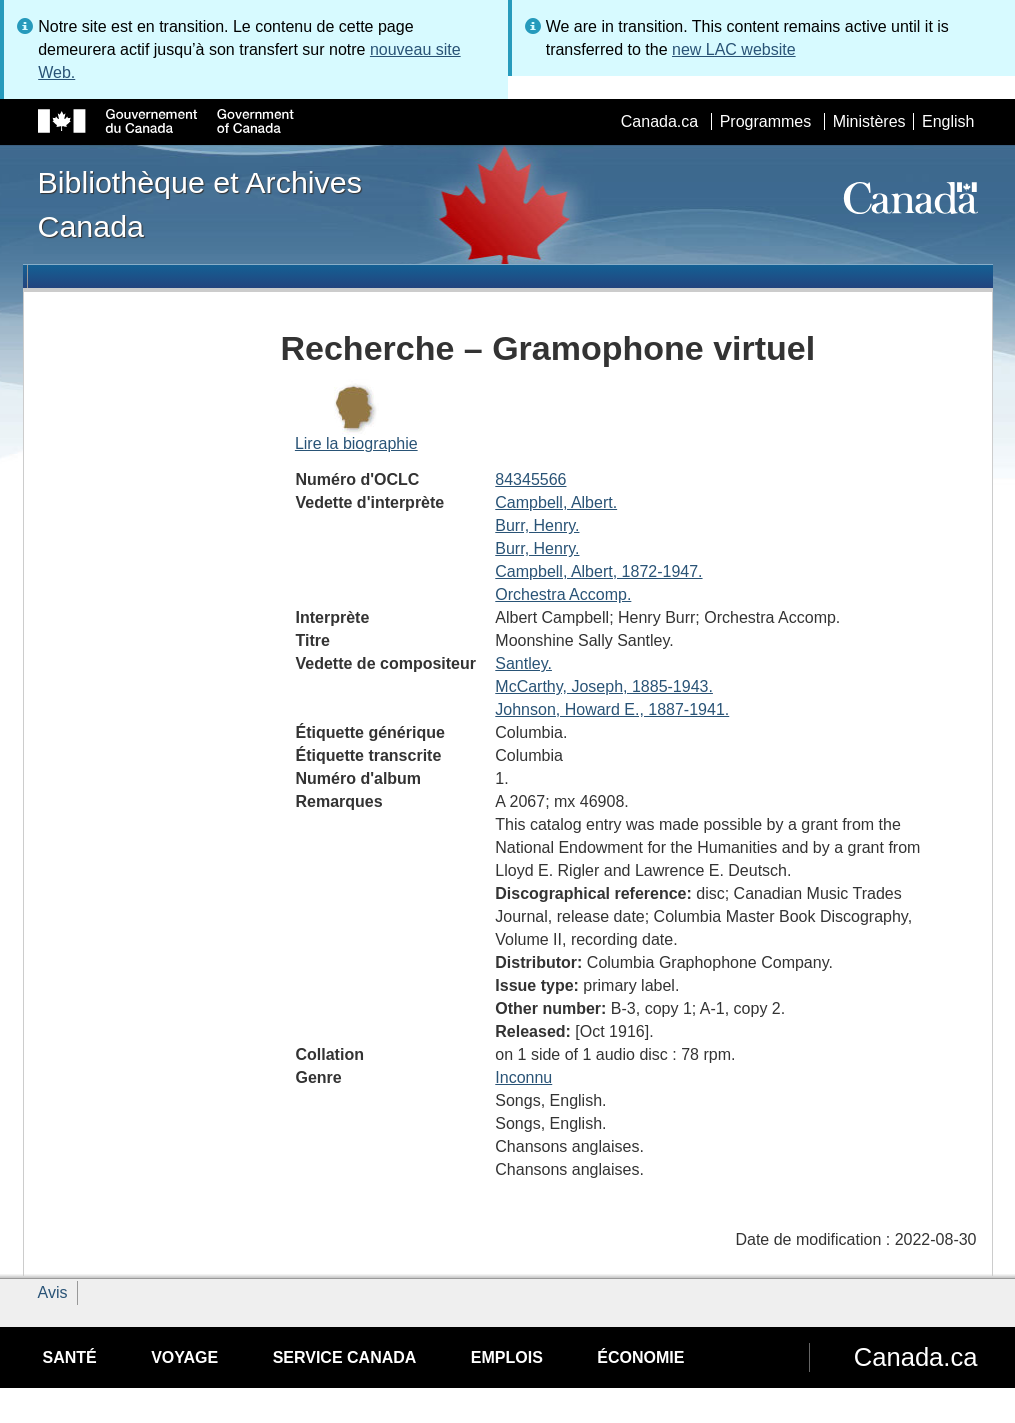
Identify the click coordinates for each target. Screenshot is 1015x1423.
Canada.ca (659, 121)
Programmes (766, 121)
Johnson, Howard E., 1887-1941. (612, 709)
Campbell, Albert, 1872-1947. (598, 571)
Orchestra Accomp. (563, 594)
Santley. (523, 663)
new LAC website (734, 49)
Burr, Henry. (537, 525)
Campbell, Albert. (556, 502)
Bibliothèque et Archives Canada (200, 204)
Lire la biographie (356, 443)
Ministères (869, 121)
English (948, 121)
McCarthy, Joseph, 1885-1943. (604, 686)
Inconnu (523, 1077)
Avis (53, 1292)
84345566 (530, 479)
